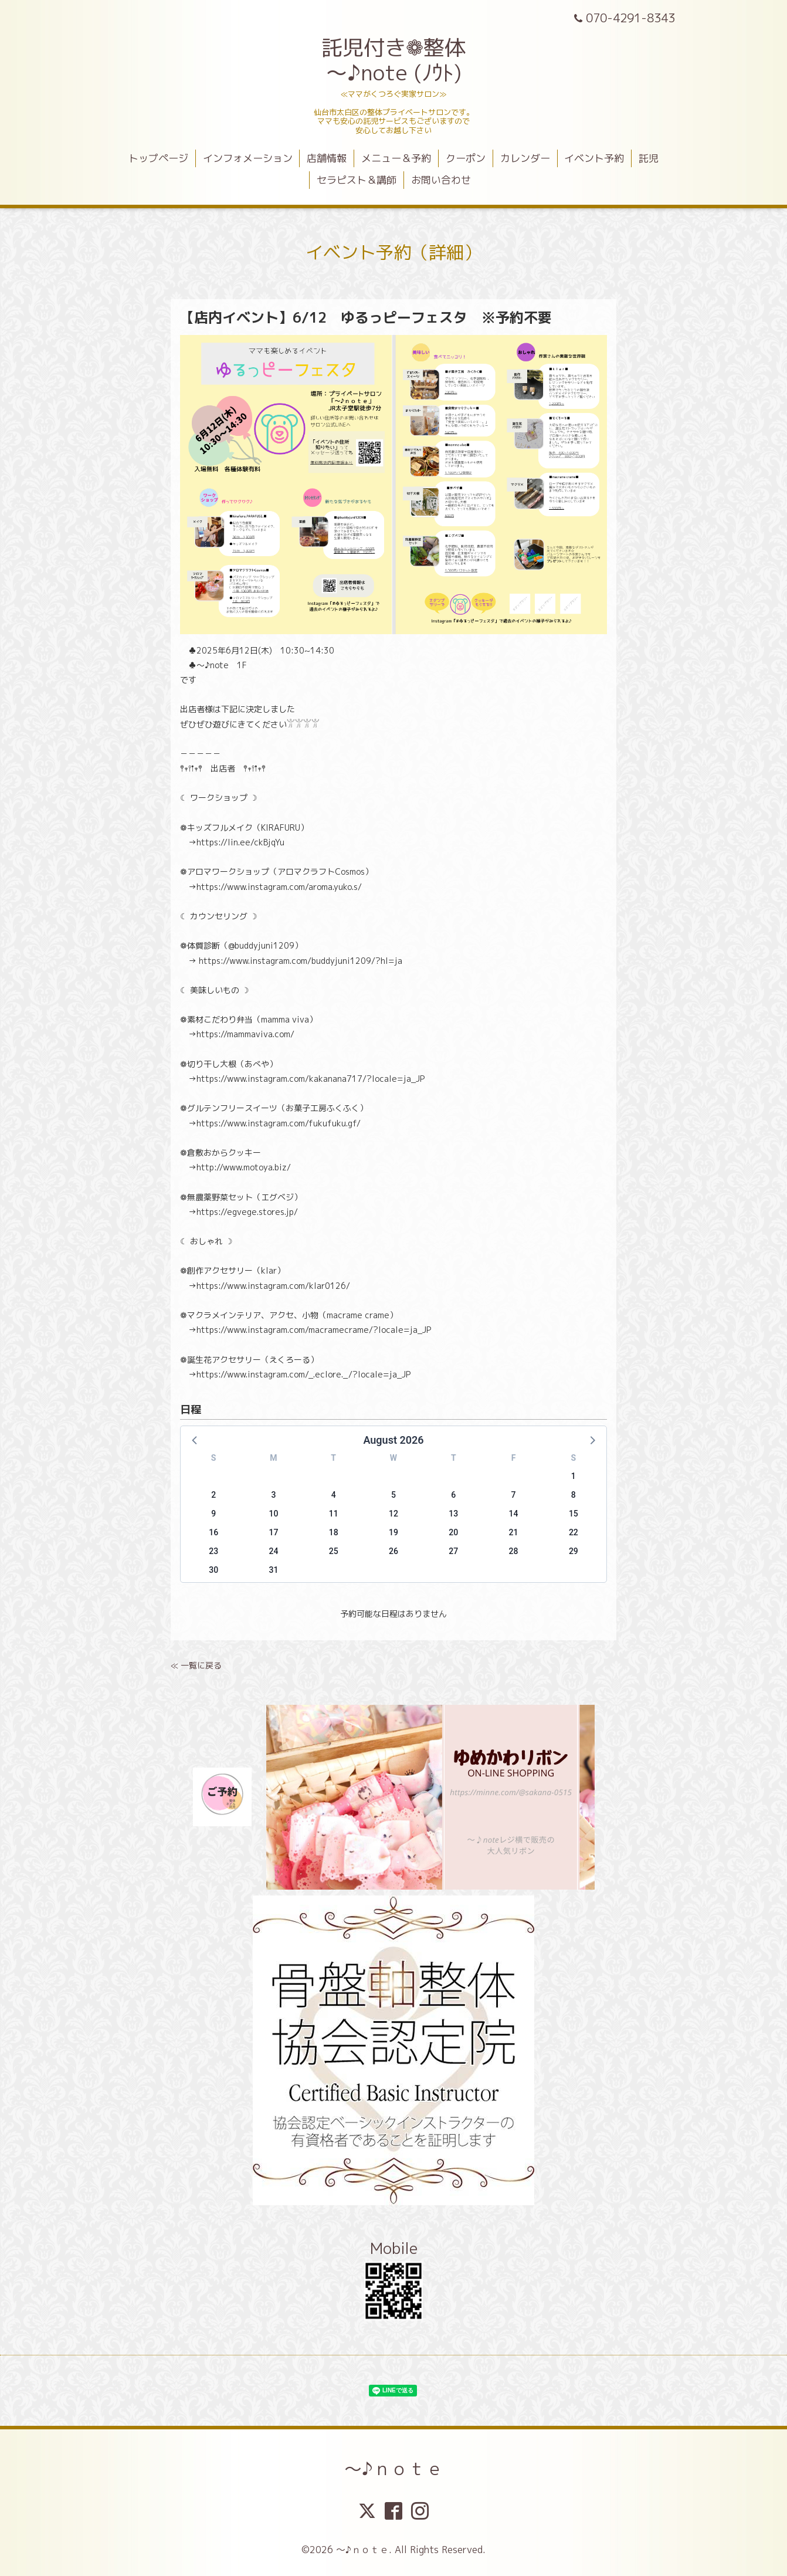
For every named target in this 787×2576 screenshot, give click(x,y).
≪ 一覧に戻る (196, 1665)
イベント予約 (594, 158)
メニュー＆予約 (396, 158)
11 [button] (333, 1513)
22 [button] (573, 1532)
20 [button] (453, 1532)
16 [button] (213, 1532)
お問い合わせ (441, 180)
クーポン (466, 158)
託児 (649, 158)
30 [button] (213, 1570)
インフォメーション (248, 158)
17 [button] (273, 1532)
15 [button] (573, 1513)
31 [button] (273, 1570)
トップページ (158, 158)
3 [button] (273, 1494)
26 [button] (393, 1551)
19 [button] (393, 1532)
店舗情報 (327, 158)
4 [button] (333, 1494)
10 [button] (273, 1513)
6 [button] (453, 1494)
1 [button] (573, 1476)
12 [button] (393, 1513)
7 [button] (513, 1494)
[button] (195, 1439)
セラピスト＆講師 (356, 180)
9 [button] (213, 1513)
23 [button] (213, 1551)
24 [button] (273, 1551)
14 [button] (513, 1513)
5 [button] (393, 1494)
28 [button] (513, 1551)
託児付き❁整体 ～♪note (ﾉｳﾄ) (393, 59)
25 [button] (333, 1551)
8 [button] (573, 1494)
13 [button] (453, 1513)
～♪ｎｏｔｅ (393, 2468)
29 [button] (573, 1551)
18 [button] (333, 1532)
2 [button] (213, 1494)
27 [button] (453, 1551)
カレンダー (525, 158)
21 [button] (513, 1532)
